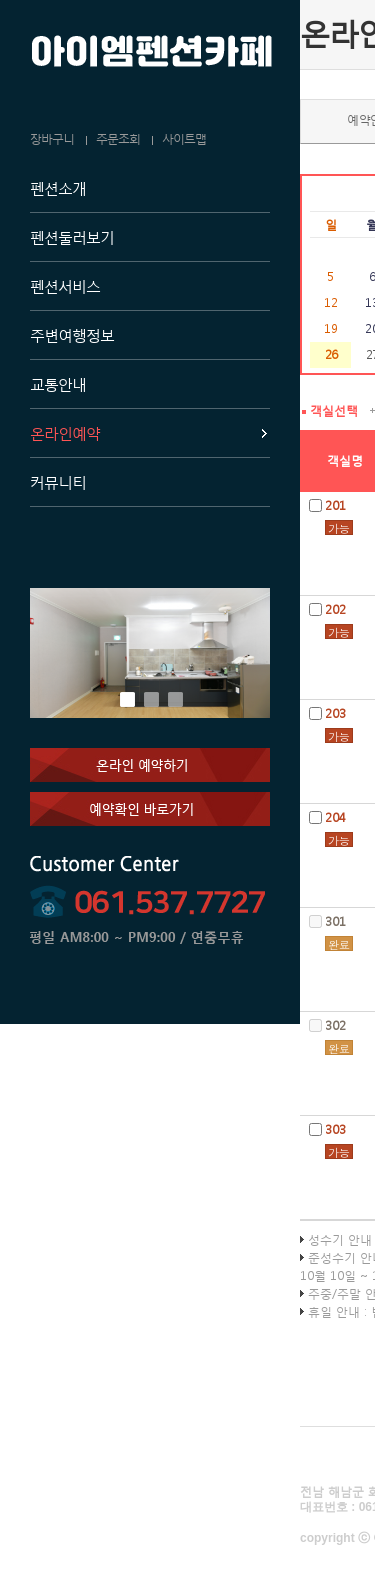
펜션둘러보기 (72, 237)
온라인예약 (65, 433)
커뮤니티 (58, 482)
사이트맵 (184, 139)
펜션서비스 (65, 286)
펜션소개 (58, 188)
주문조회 (118, 139)
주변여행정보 (72, 335)
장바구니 (52, 139)
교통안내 (58, 384)
